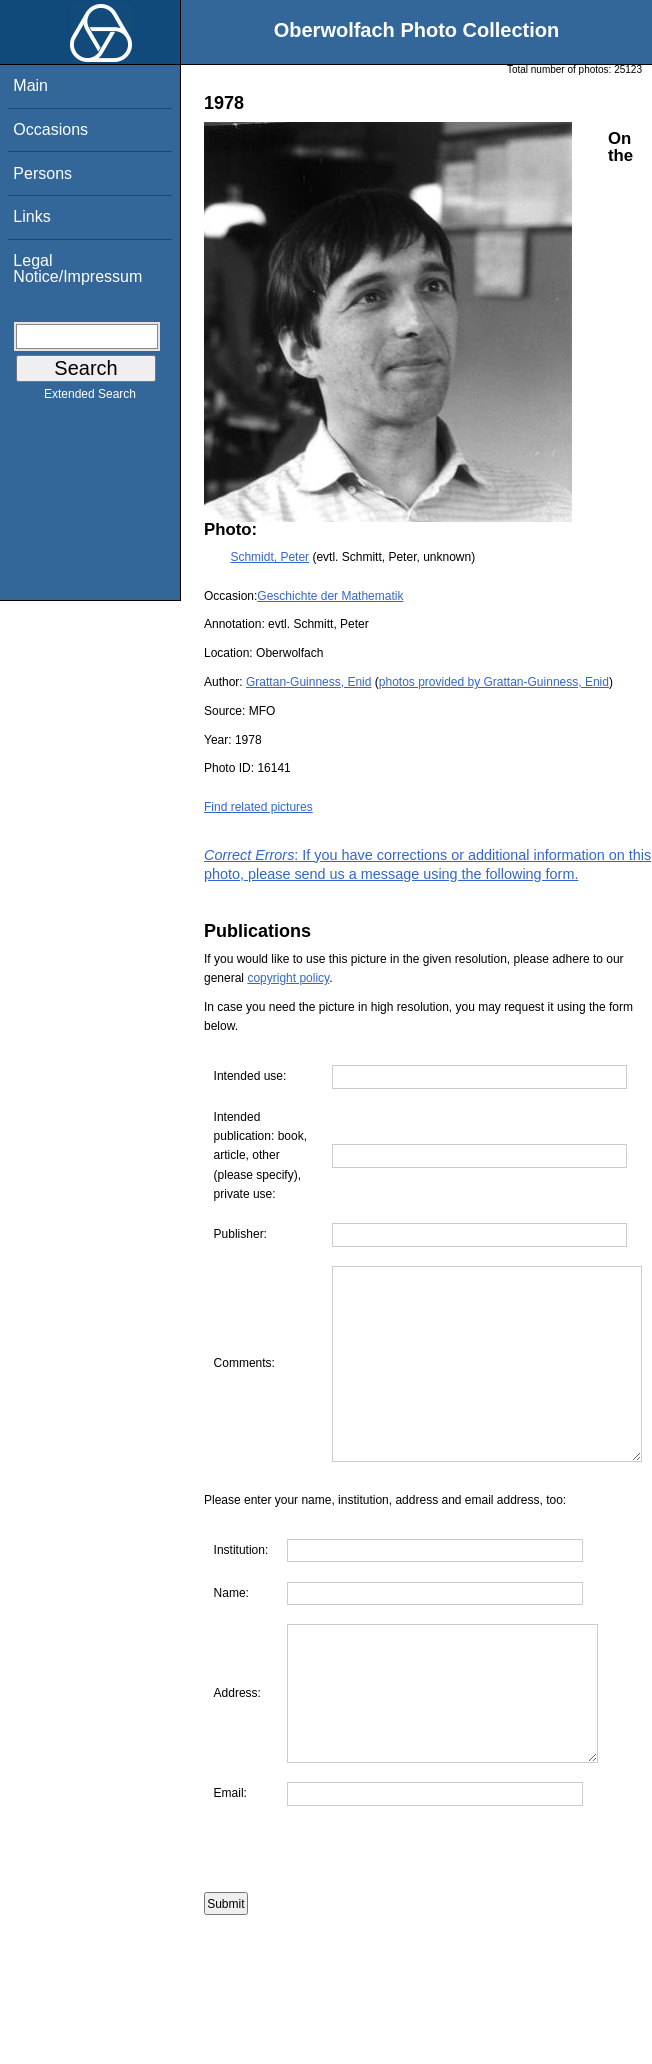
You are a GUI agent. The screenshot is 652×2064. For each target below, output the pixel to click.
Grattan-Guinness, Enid (308, 682)
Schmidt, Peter (269, 557)
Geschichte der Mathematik (330, 596)
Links (31, 216)
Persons (42, 173)
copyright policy (288, 978)
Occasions (50, 129)
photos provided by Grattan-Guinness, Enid (494, 682)
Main (30, 85)
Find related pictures (258, 807)
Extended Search (90, 398)
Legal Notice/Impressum (77, 268)
